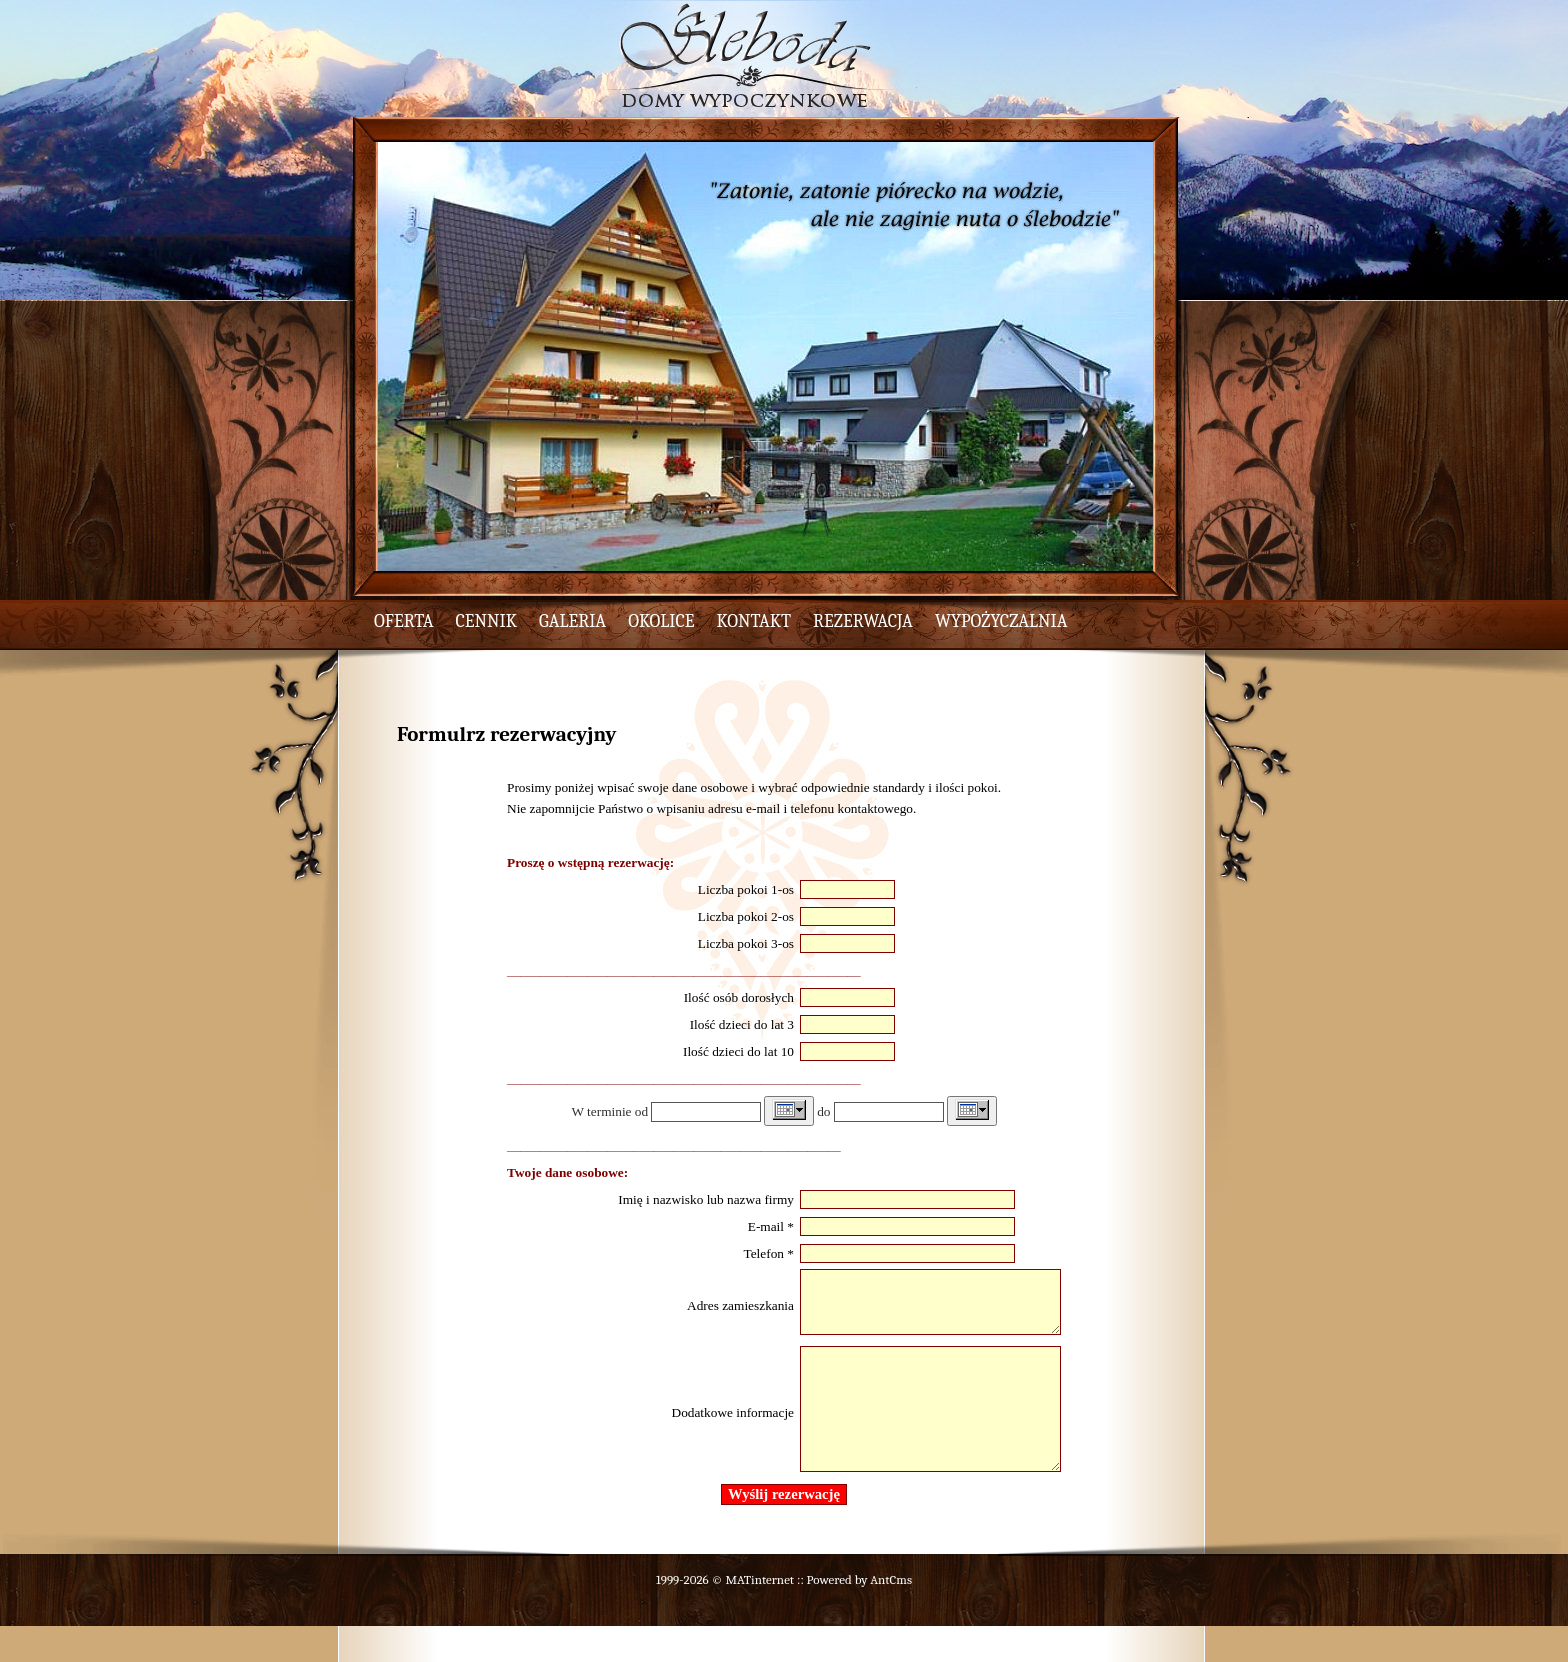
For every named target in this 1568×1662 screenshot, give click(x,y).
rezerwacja (863, 621)
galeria (572, 621)
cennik (487, 621)
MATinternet (759, 1615)
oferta (404, 621)
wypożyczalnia (1001, 621)
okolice (661, 621)
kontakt (754, 621)
